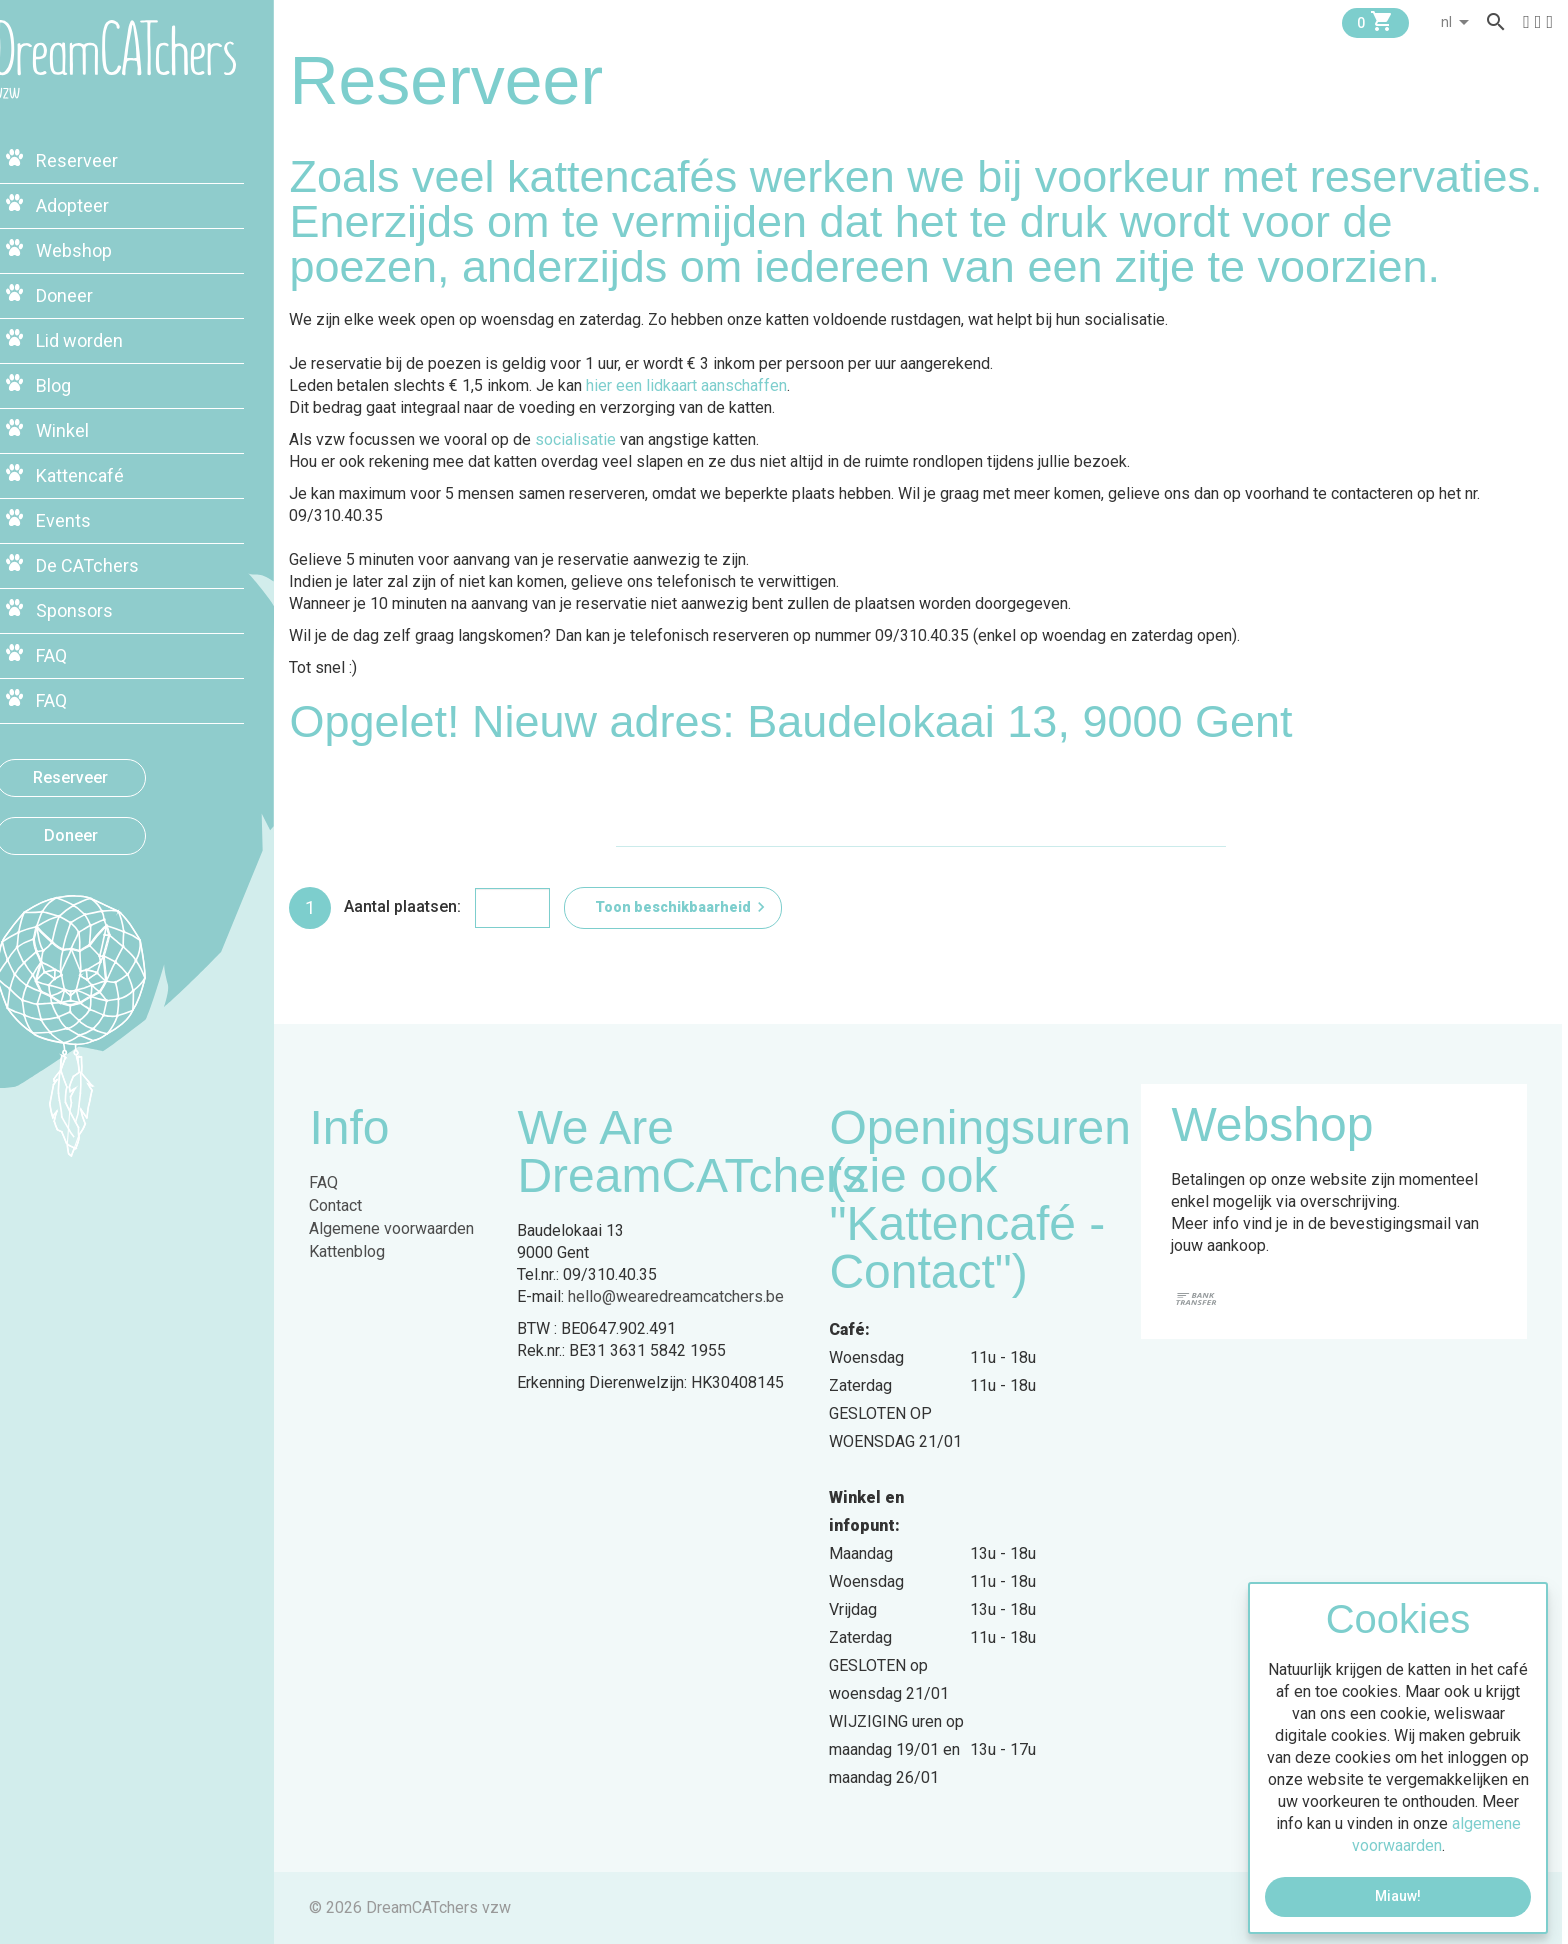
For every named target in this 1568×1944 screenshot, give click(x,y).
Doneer (105, 828)
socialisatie (581, 439)
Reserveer (105, 770)
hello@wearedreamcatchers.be (682, 1296)
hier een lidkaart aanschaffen (692, 385)
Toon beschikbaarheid (689, 907)
